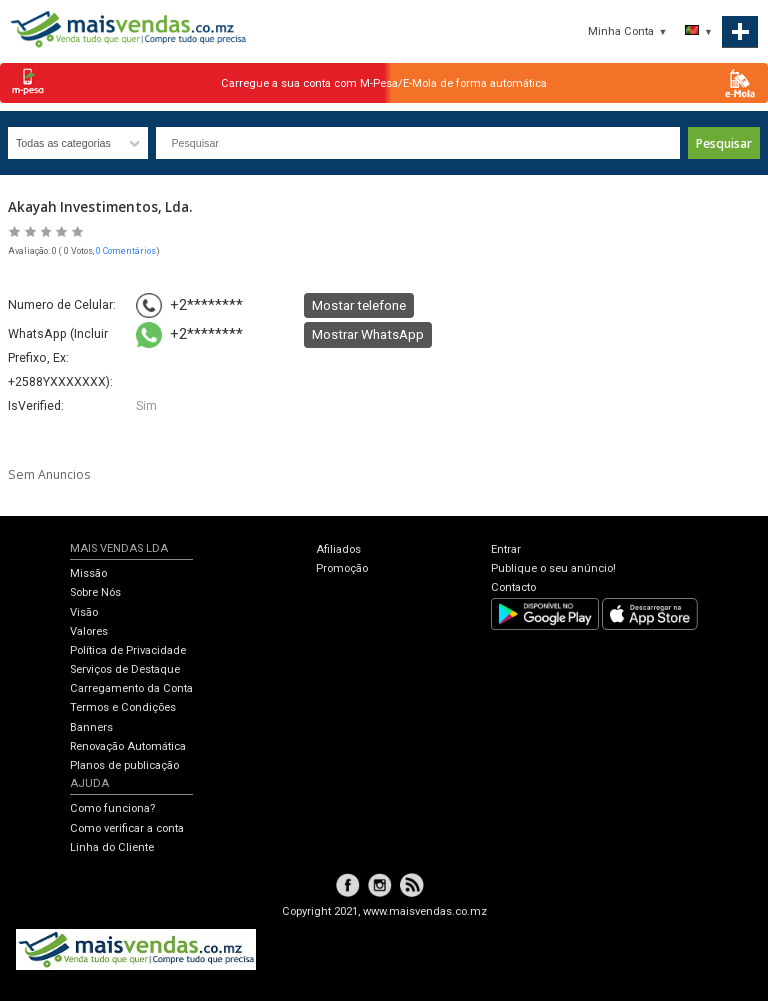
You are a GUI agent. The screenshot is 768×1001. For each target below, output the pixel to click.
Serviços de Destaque (125, 669)
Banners (91, 727)
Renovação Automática (128, 746)
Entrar (506, 549)
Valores (89, 631)
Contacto (513, 587)
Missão (88, 573)
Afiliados (338, 549)
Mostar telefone (359, 305)
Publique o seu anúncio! (553, 568)
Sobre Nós (95, 592)
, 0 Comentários (124, 251)
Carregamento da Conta (131, 688)
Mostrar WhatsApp (368, 334)
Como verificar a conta (127, 828)
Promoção (342, 568)
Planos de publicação (124, 765)
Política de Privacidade (128, 650)
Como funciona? (112, 808)
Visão (84, 612)
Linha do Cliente (112, 847)
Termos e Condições (123, 707)
